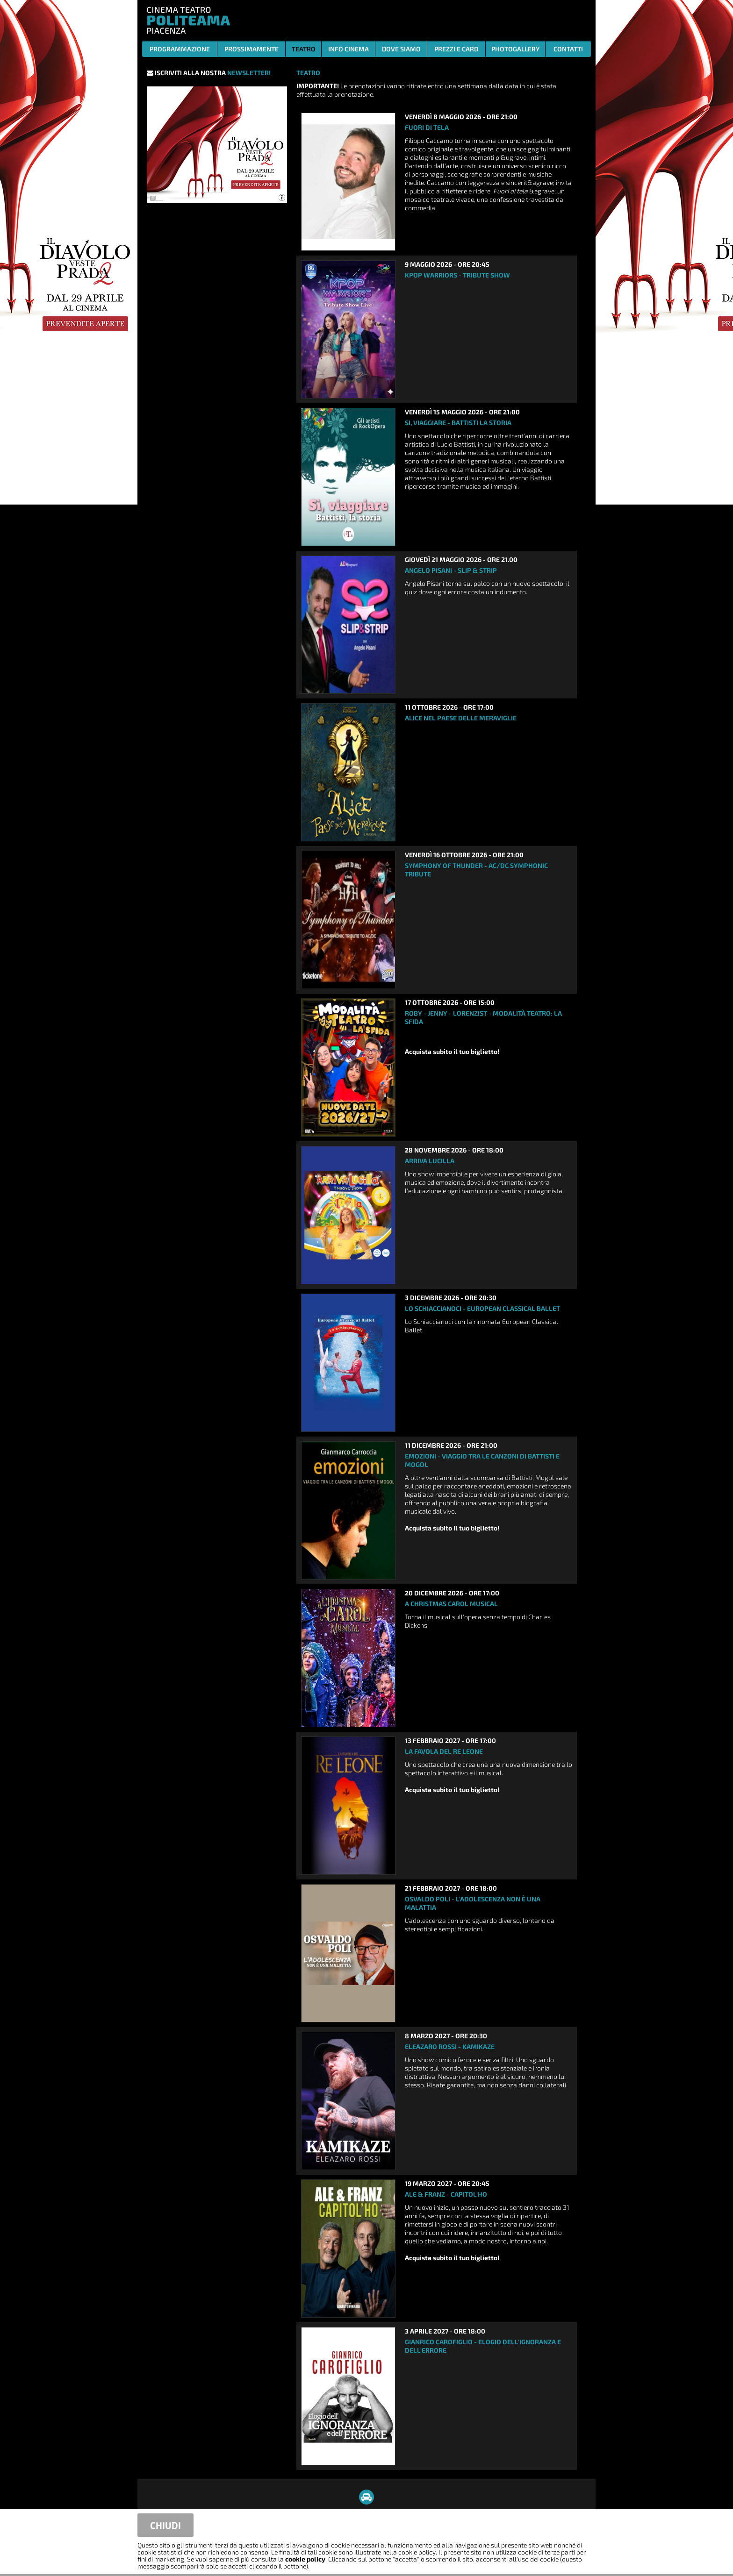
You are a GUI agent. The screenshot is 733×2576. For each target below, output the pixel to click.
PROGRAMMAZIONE (180, 49)
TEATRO (304, 49)
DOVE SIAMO (401, 49)
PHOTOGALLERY (515, 49)
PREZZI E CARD (456, 49)
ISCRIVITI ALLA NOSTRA (209, 73)
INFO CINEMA (348, 49)
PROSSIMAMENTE (251, 49)
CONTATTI (568, 49)
